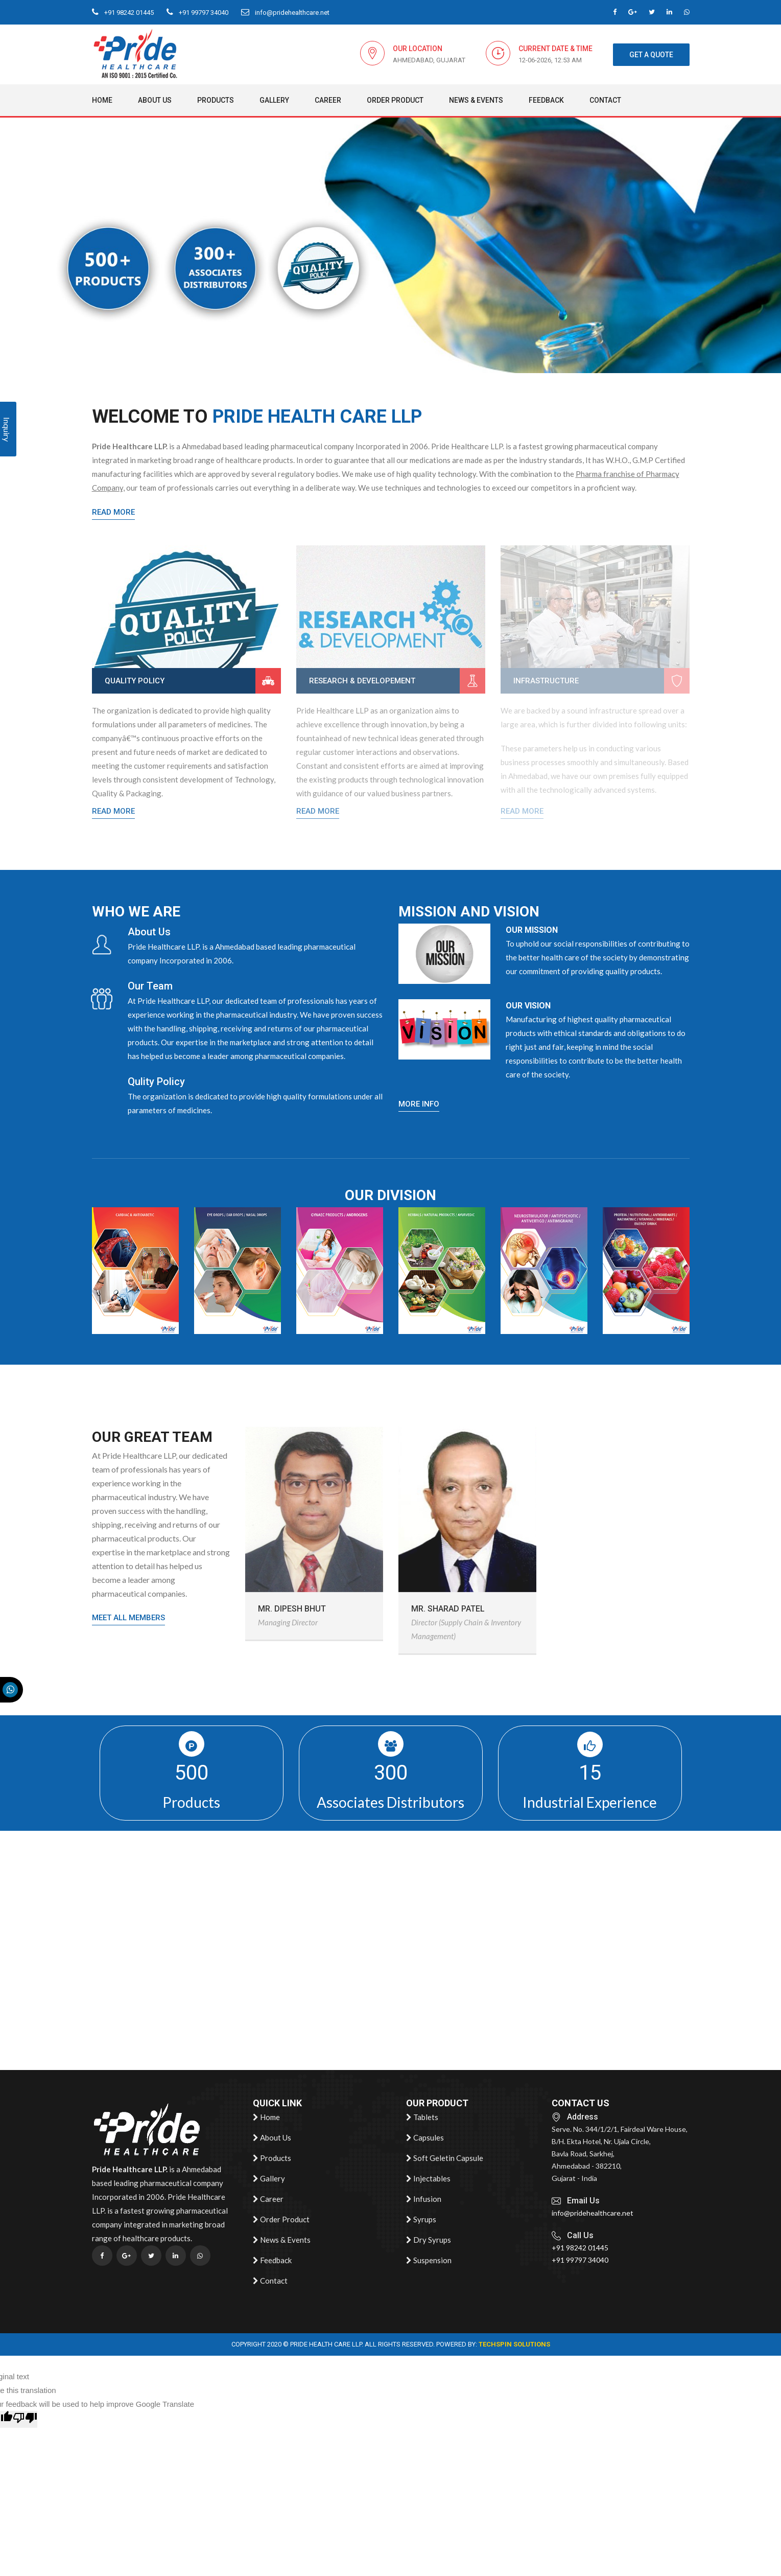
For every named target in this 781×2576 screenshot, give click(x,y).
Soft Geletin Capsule (444, 2158)
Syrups (421, 2220)
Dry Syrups (428, 2240)
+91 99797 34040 (197, 12)
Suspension (429, 2261)
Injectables (428, 2179)
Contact (605, 100)
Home (102, 100)
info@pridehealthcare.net (285, 12)
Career (328, 100)
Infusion (423, 2199)
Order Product (395, 100)
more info (418, 1104)
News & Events (476, 100)
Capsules (425, 2138)
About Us (155, 100)
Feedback (546, 100)
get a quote (651, 55)
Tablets (422, 2117)
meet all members (128, 1617)
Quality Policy (134, 680)
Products (215, 100)
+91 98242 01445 (123, 12)
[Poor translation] (25, 2419)
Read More (113, 512)
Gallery (274, 100)
